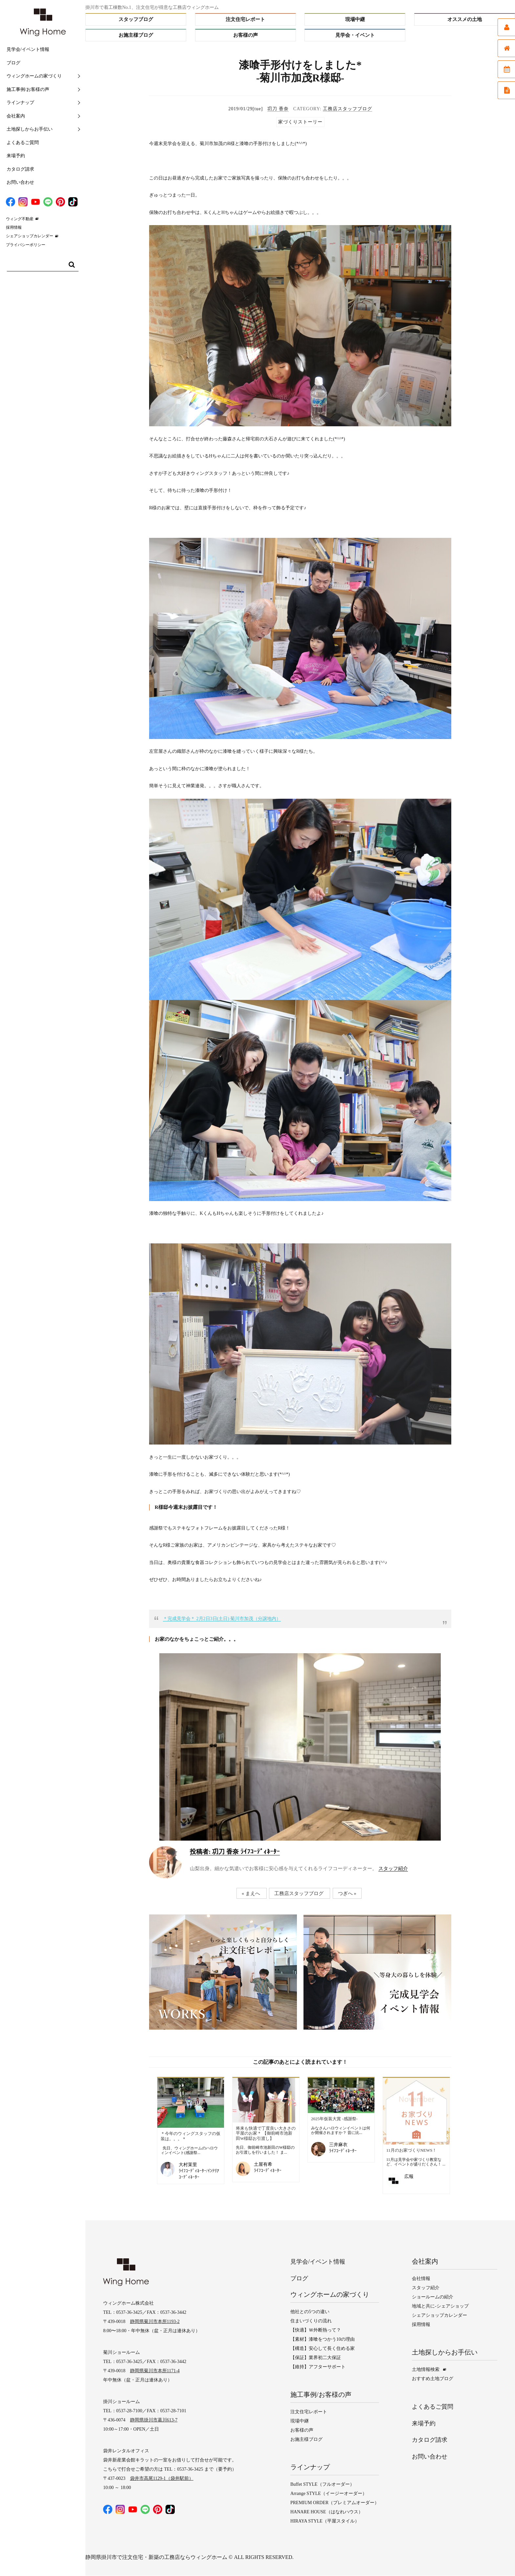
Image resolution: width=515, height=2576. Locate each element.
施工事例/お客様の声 (28, 89)
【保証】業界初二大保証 (315, 2357)
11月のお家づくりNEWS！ (411, 2150)
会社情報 (421, 2279)
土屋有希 (263, 2164)
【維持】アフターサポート (318, 2367)
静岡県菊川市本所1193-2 (155, 2322)
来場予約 (16, 155)
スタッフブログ (136, 19)
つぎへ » (347, 1893)
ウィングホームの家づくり (34, 76)
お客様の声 (245, 35)
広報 (409, 2176)
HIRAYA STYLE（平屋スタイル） (324, 2521)
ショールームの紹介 (432, 2297)
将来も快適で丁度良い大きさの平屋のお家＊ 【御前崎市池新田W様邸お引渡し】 (266, 2133)
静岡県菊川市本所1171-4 (155, 2371)
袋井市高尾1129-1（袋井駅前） (161, 2479)
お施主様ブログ (136, 35)
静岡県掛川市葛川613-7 (154, 2420)
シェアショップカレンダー (29, 236)
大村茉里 (188, 2164)
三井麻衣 (338, 2144)
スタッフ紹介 (392, 1868)
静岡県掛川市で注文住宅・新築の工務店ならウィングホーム (156, 2557)
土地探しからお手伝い (30, 129)
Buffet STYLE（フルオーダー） (322, 2484)
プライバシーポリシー (25, 245)
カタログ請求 (20, 169)
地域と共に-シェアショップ (440, 2306)
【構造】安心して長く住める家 (322, 2348)
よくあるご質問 (23, 142)
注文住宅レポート (245, 19)
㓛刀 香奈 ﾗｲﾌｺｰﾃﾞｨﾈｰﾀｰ (235, 1851)
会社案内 (16, 116)
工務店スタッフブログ (347, 108)
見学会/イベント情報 (28, 49)
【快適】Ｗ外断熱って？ (315, 2330)
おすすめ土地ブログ (432, 2379)
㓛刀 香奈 (278, 108)
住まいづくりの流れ (311, 2321)
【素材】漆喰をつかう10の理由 (322, 2339)
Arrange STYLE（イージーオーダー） (328, 2493)
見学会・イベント (355, 35)
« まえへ (251, 1893)
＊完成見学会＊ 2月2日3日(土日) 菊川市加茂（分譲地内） (222, 1618)
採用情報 (14, 227)
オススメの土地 (464, 19)
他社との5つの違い (309, 2312)
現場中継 (355, 19)
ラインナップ (20, 102)
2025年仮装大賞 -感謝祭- (334, 2118)
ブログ (13, 62)
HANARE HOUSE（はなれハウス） (326, 2512)
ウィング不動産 (20, 219)
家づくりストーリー (300, 121)
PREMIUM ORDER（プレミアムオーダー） (334, 2503)
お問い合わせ (20, 182)
